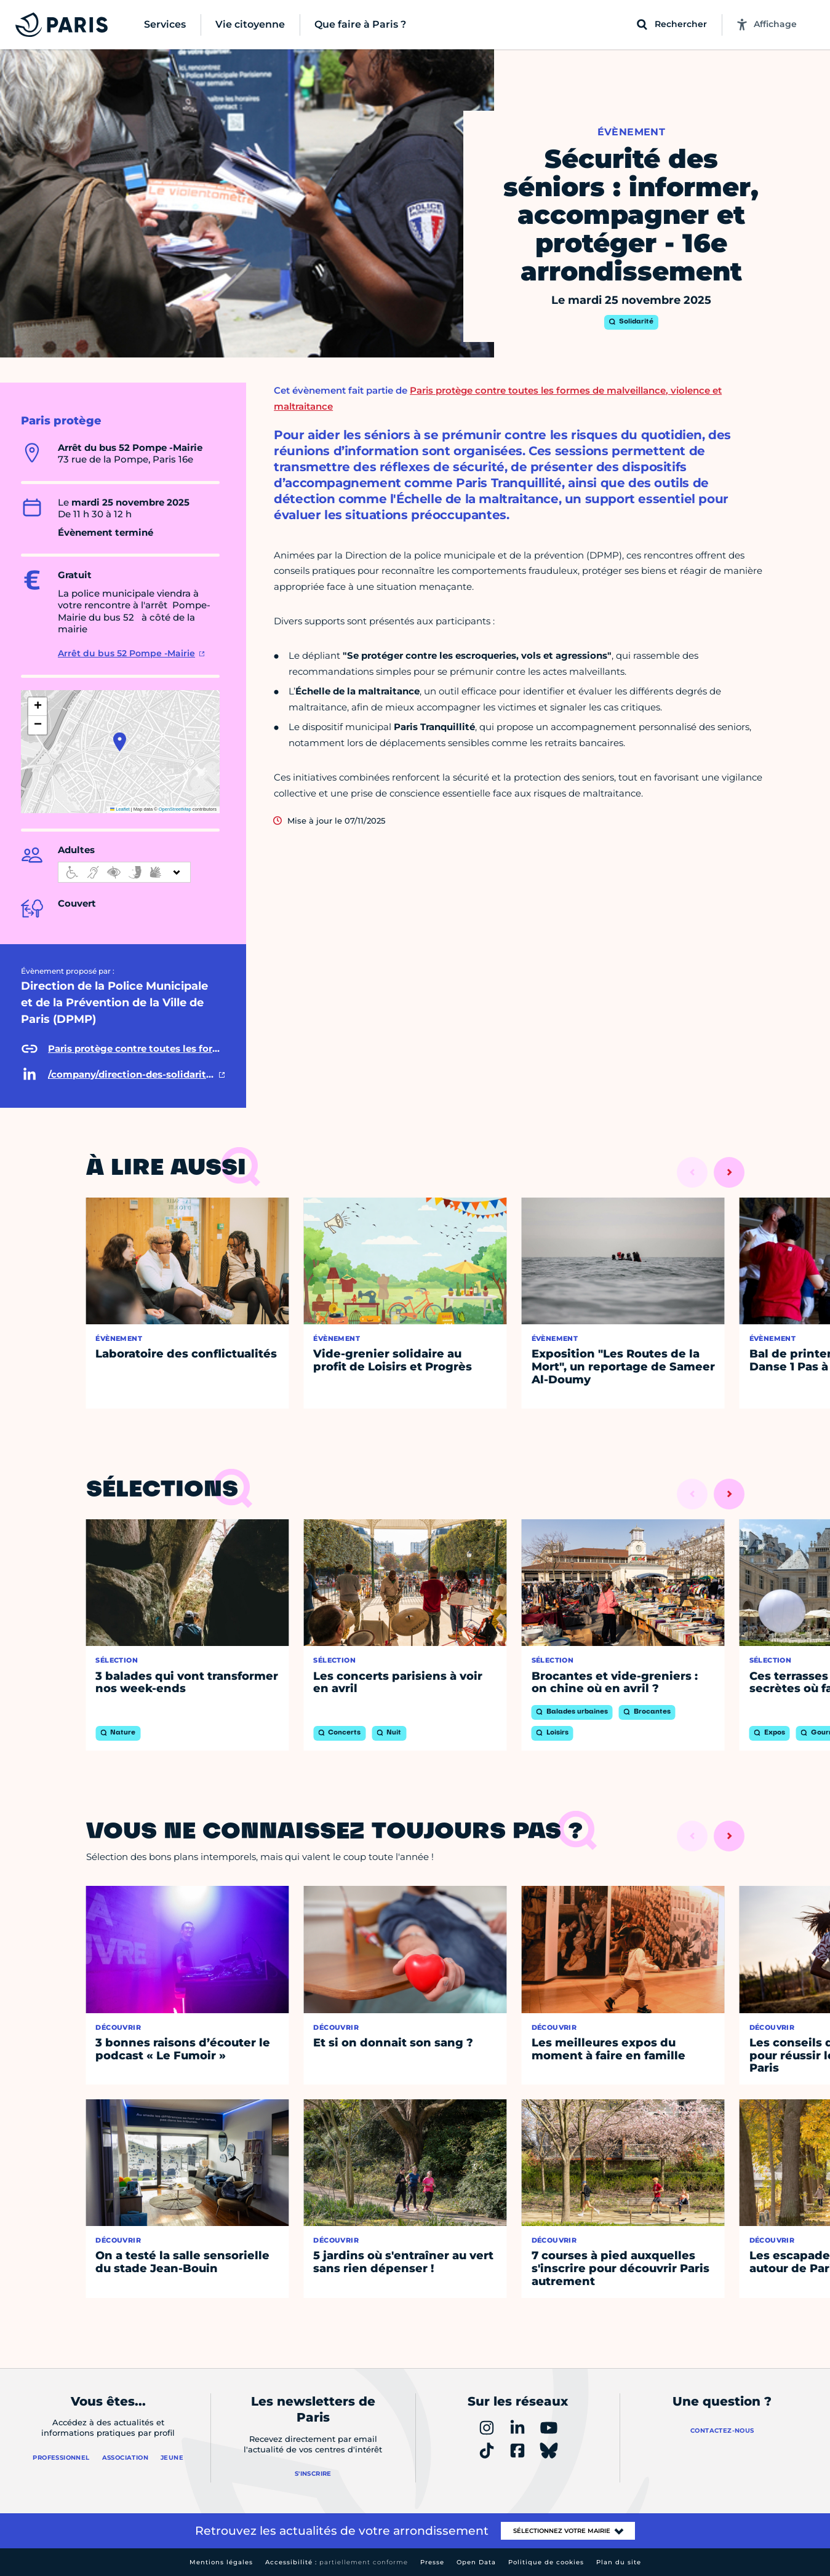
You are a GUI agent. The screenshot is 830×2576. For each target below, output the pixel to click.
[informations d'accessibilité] (124, 872)
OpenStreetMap (175, 809)
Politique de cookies (546, 2562)
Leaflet (120, 809)
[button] (119, 742)
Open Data (476, 2562)
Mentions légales (221, 2562)
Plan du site (618, 2562)
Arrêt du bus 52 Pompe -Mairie (126, 653)
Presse (432, 2562)
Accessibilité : (336, 2562)
